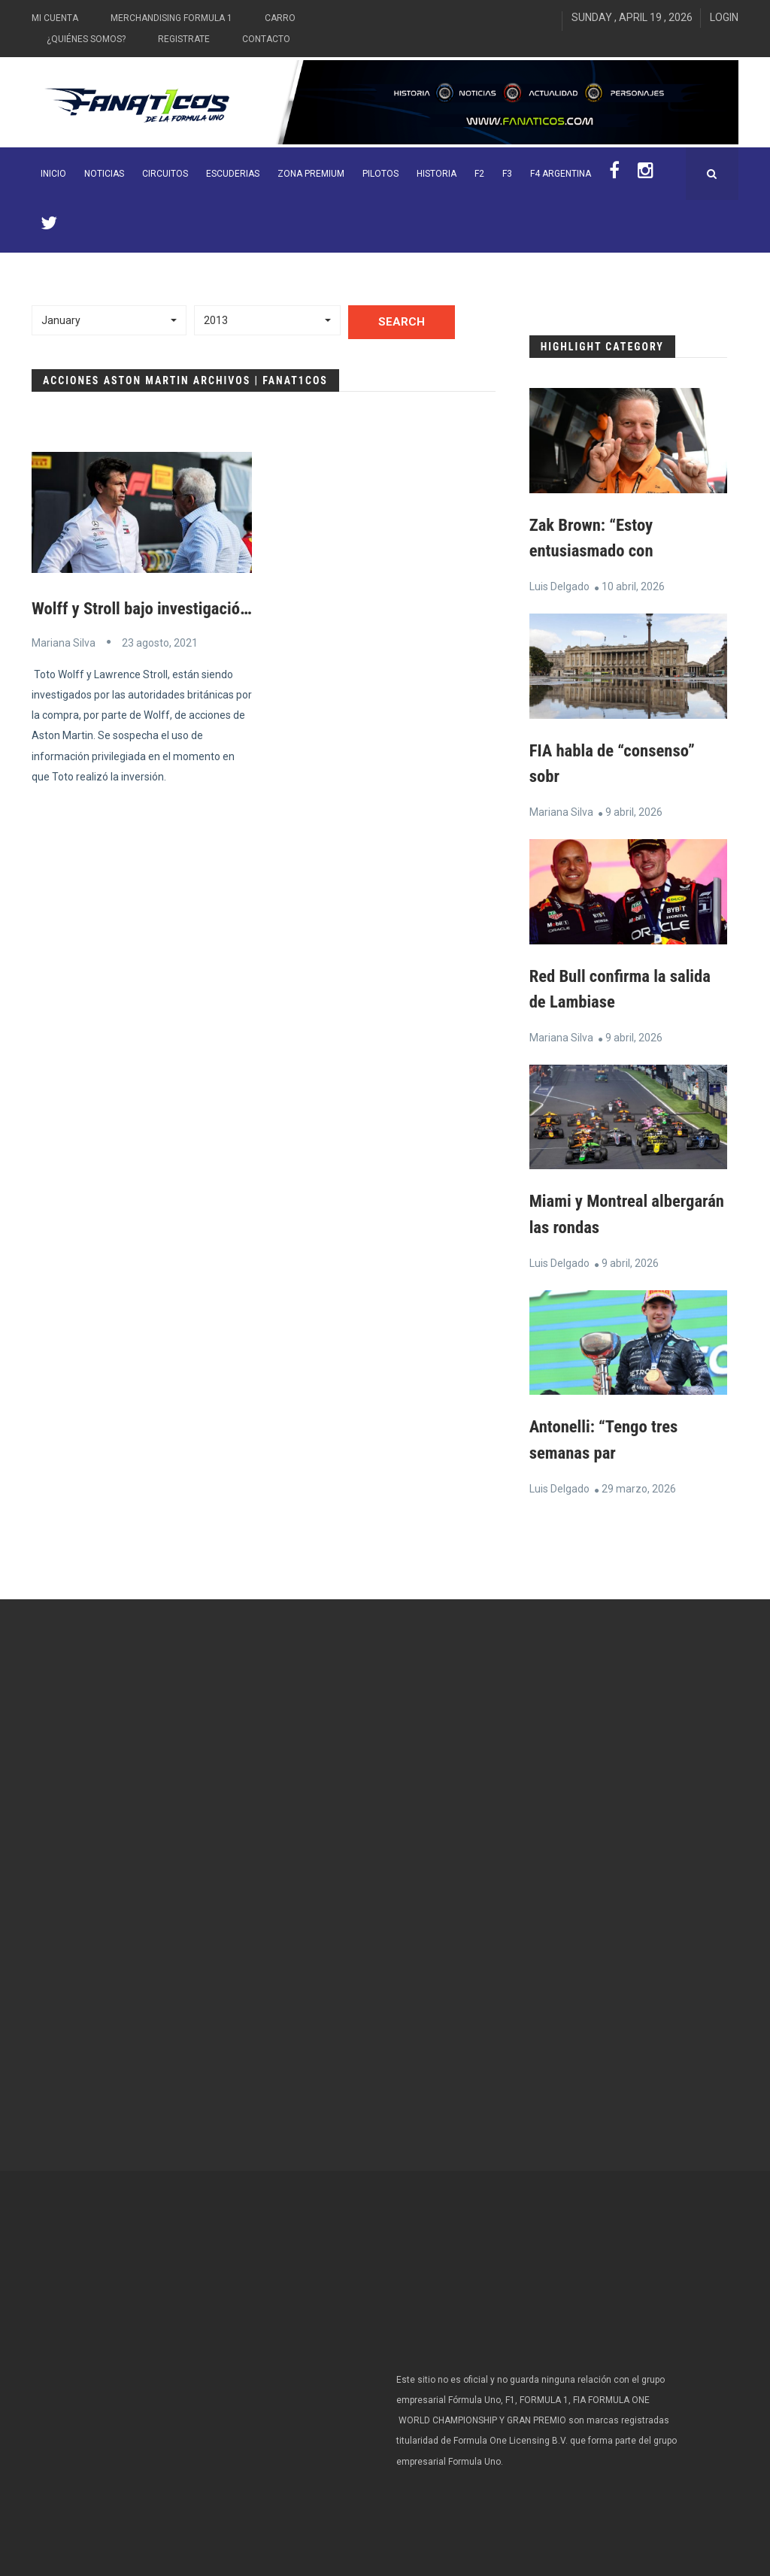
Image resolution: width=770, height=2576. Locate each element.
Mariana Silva (63, 642)
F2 (479, 173)
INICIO (53, 173)
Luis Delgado (559, 586)
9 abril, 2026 (633, 810)
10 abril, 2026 (633, 586)
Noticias (104, 173)
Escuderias (232, 173)
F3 (507, 173)
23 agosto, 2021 (160, 642)
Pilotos (380, 173)
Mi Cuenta (55, 18)
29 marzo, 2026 (639, 1483)
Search (401, 322)
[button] (109, 320)
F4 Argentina (560, 173)
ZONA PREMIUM (310, 173)
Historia (436, 173)
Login (724, 17)
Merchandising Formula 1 (171, 18)
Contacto (266, 39)
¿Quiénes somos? (86, 39)
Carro (280, 18)
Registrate (184, 39)
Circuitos (165, 173)
